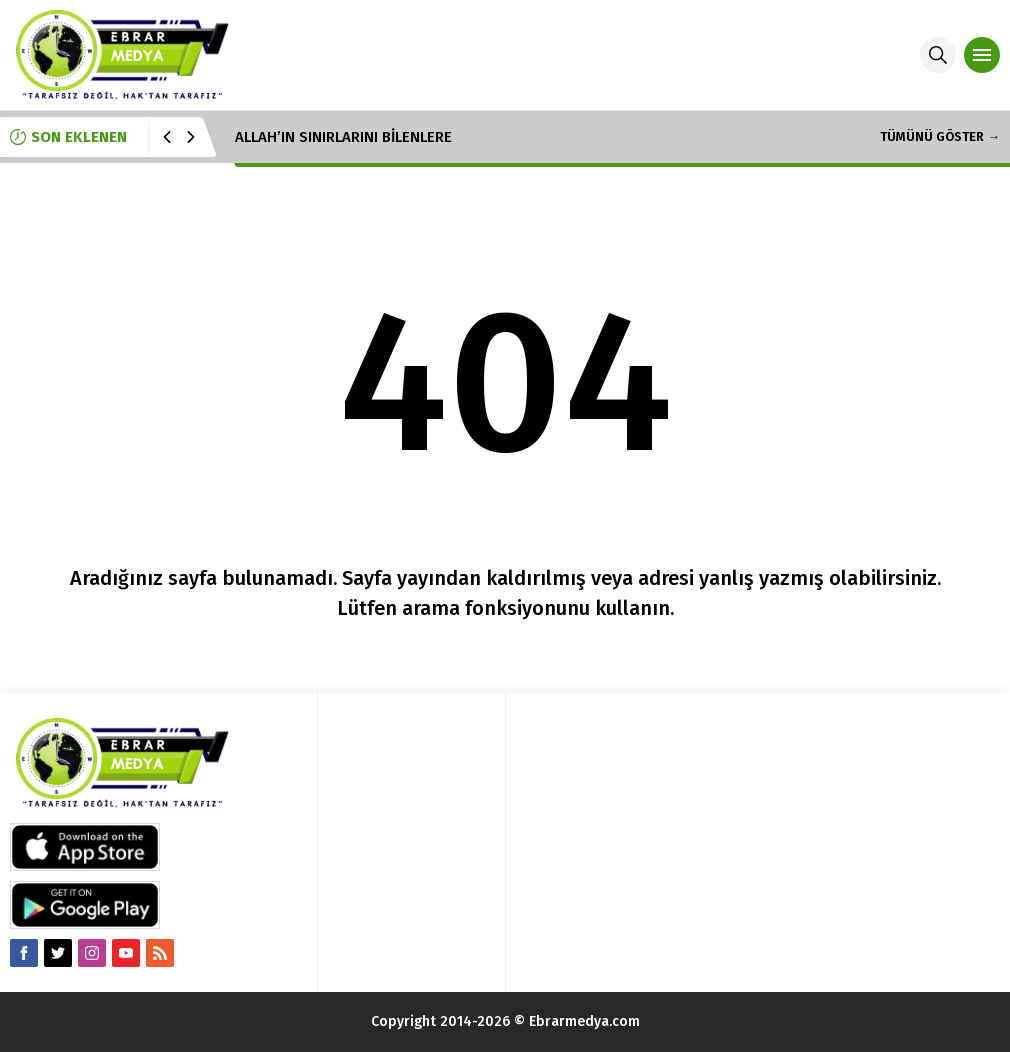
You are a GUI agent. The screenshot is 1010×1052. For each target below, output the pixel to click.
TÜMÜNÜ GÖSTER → (940, 136)
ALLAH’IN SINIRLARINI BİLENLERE (343, 137)
